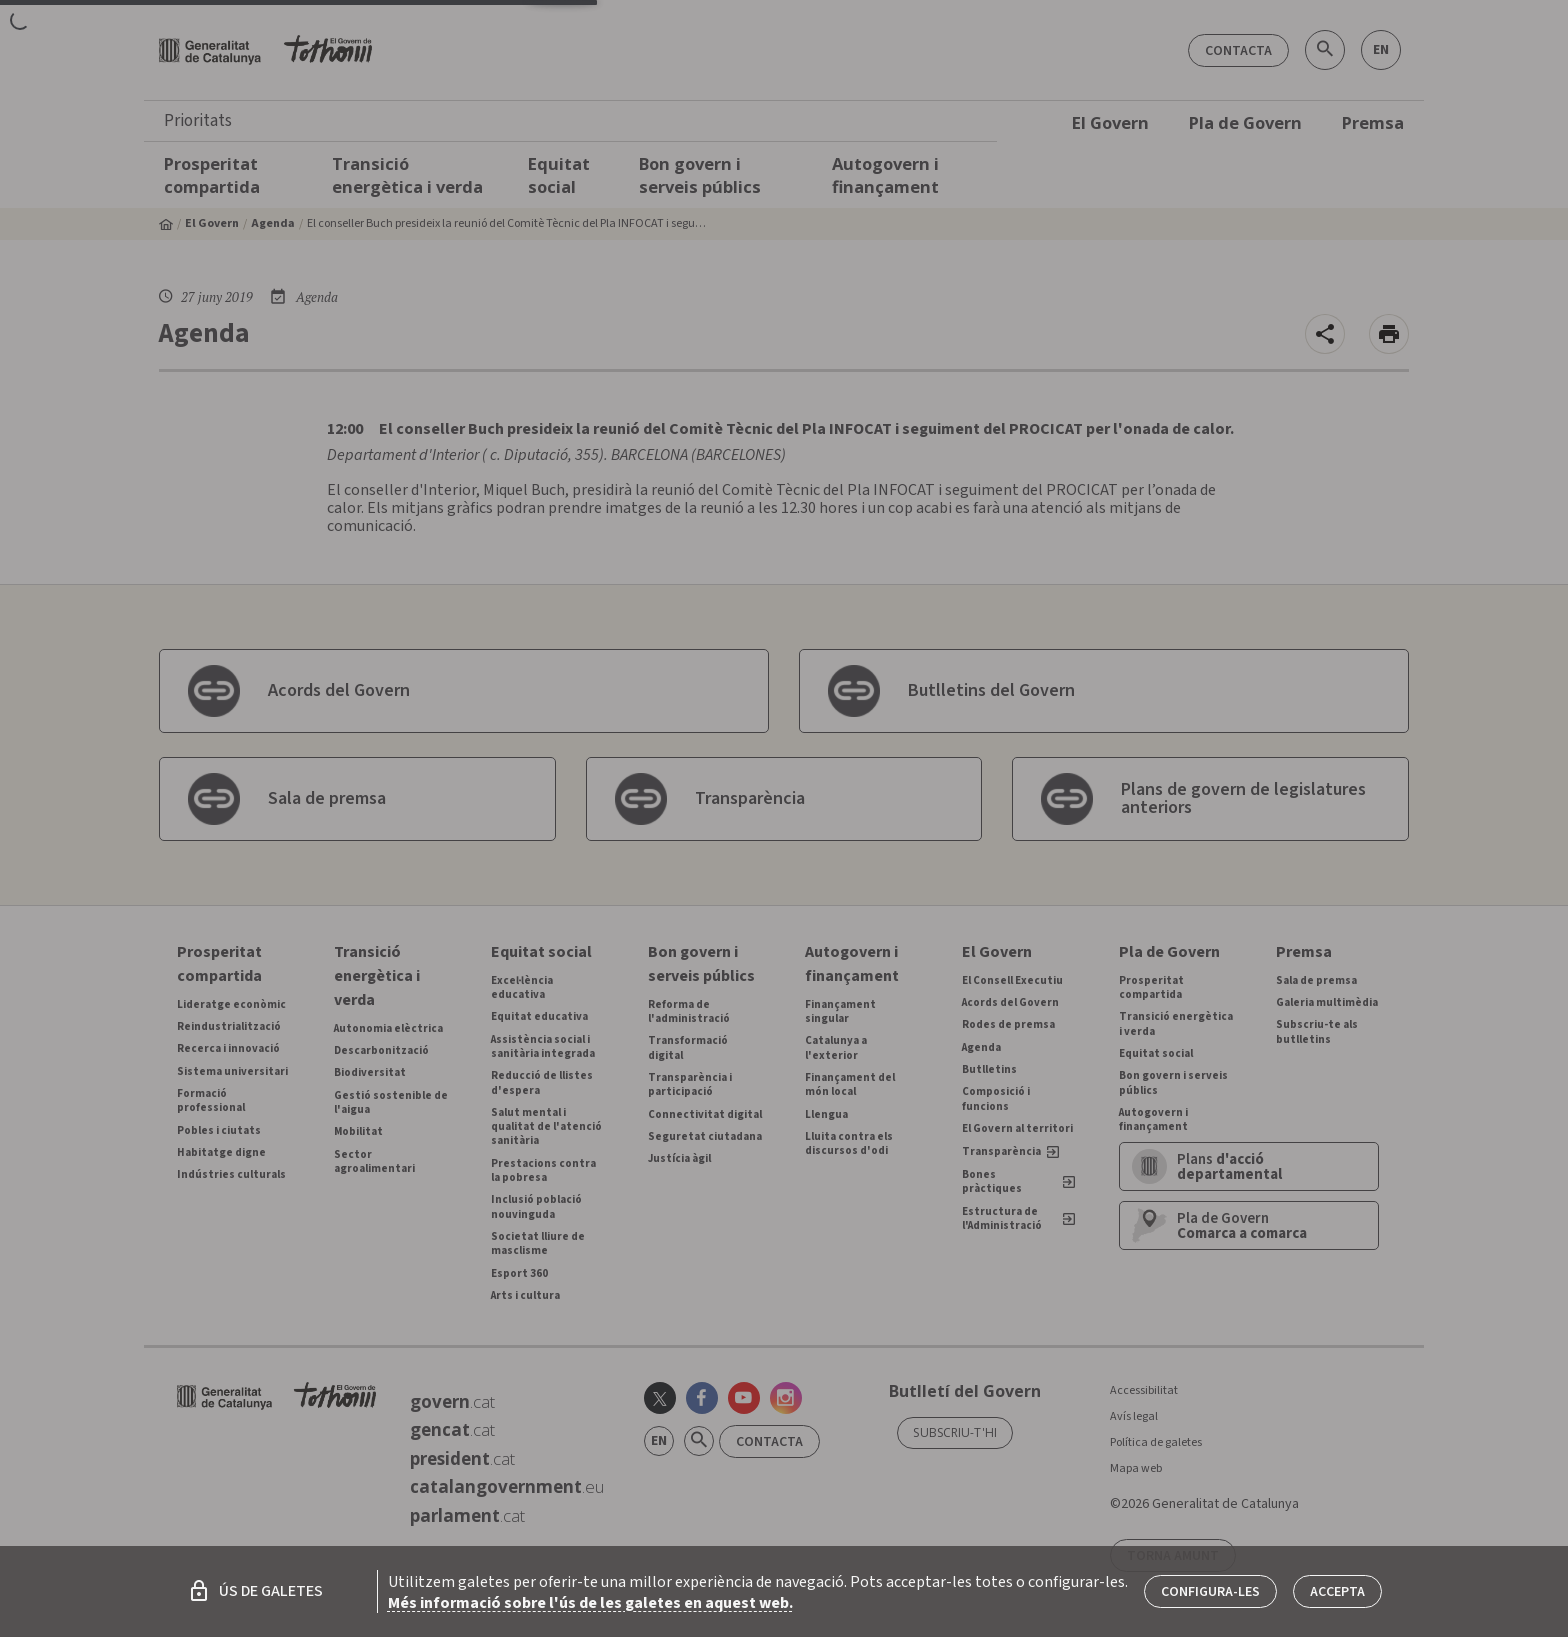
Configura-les (1210, 1592)
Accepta (1337, 1592)
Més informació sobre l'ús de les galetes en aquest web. (590, 1603)
